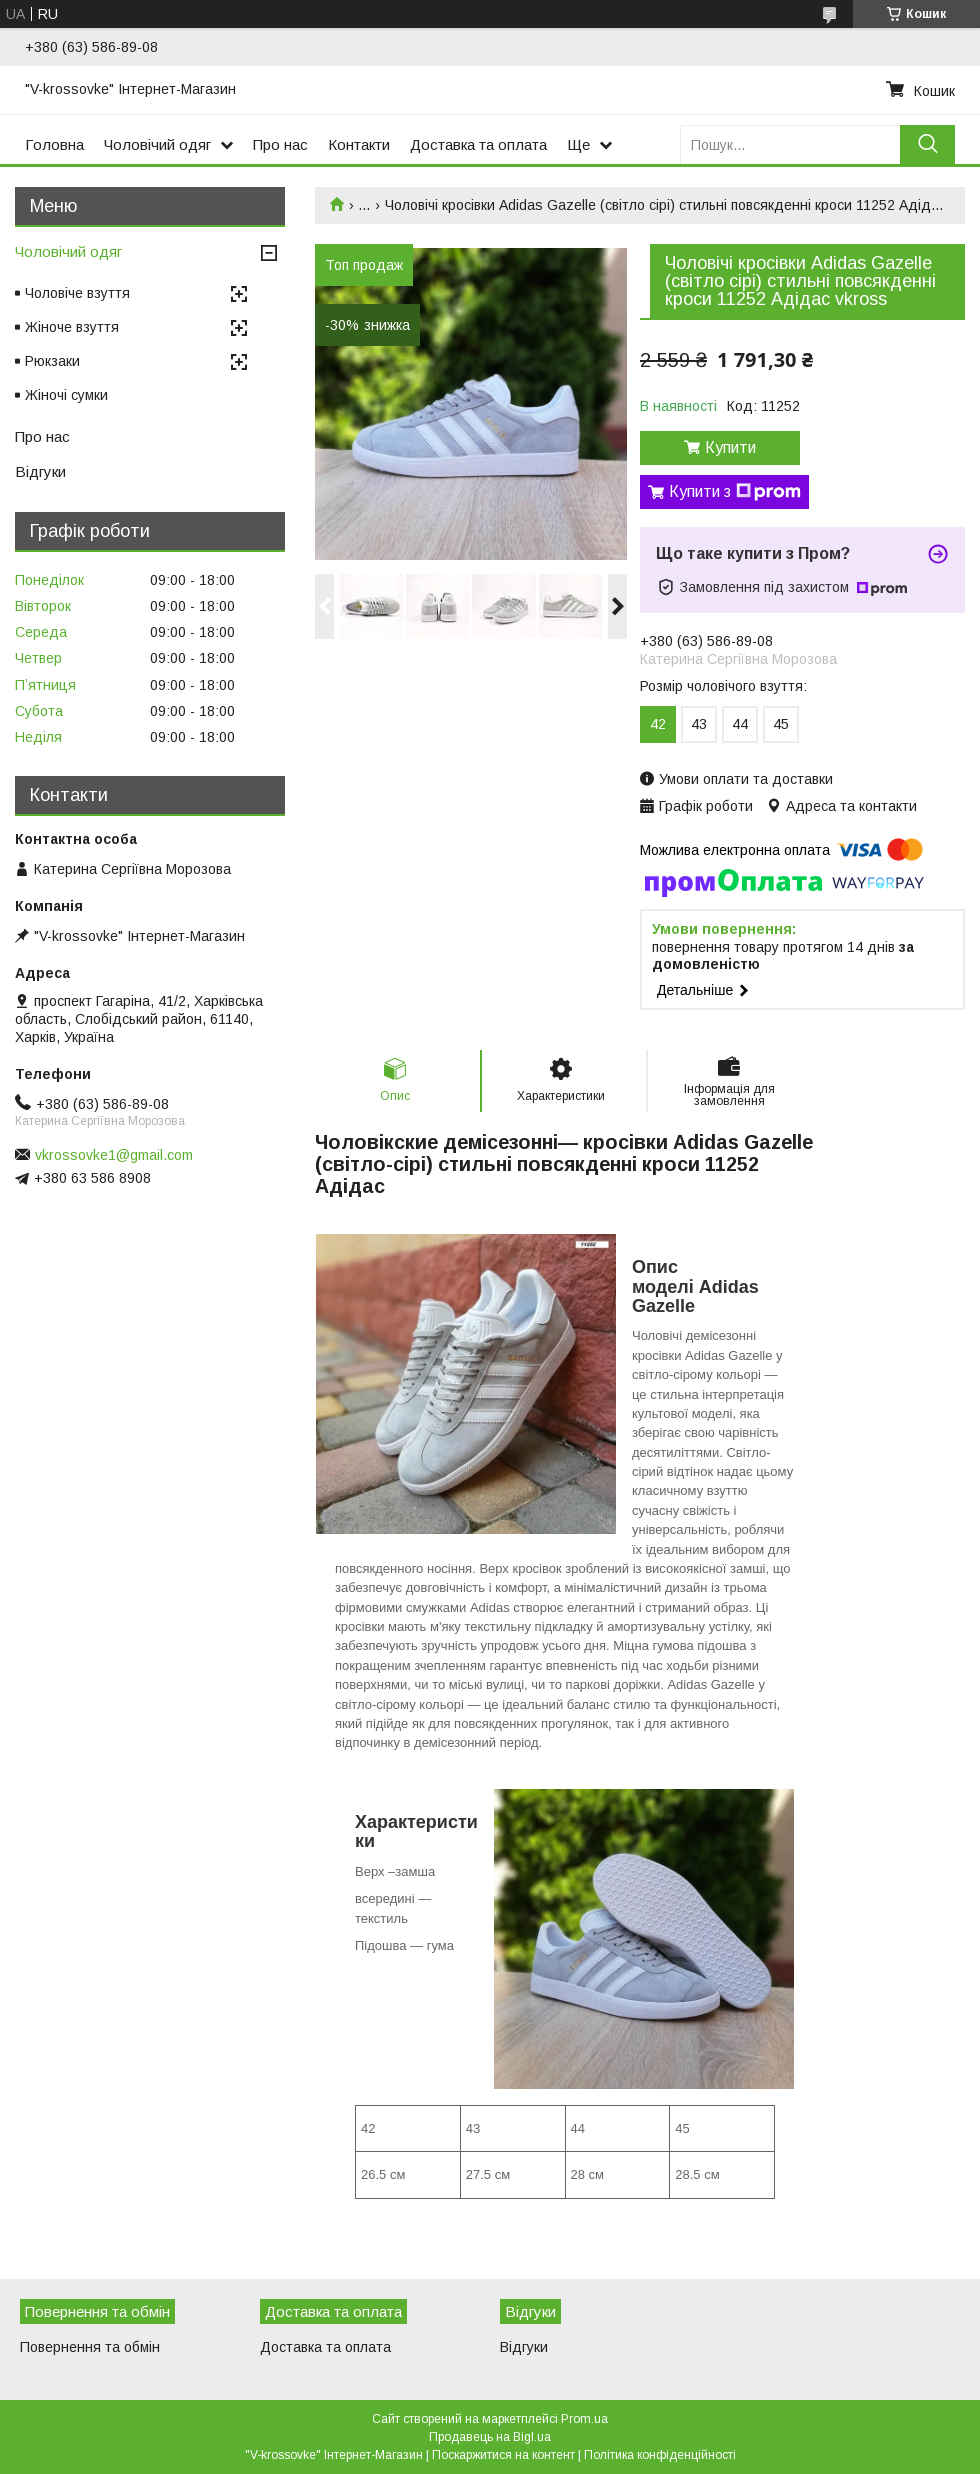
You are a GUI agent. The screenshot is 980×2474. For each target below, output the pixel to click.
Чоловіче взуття (77, 293)
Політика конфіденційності (660, 2455)
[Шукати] (927, 144)
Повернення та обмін (90, 2347)
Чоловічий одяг (157, 144)
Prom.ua (584, 2419)
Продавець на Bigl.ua (490, 2437)
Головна (54, 144)
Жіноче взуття (72, 327)
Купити (730, 447)
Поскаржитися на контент (503, 2455)
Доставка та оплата (478, 144)
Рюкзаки (52, 361)
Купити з (735, 492)
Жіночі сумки (66, 395)
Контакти (359, 144)
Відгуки (40, 471)
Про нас (280, 144)
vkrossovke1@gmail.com (114, 1155)
